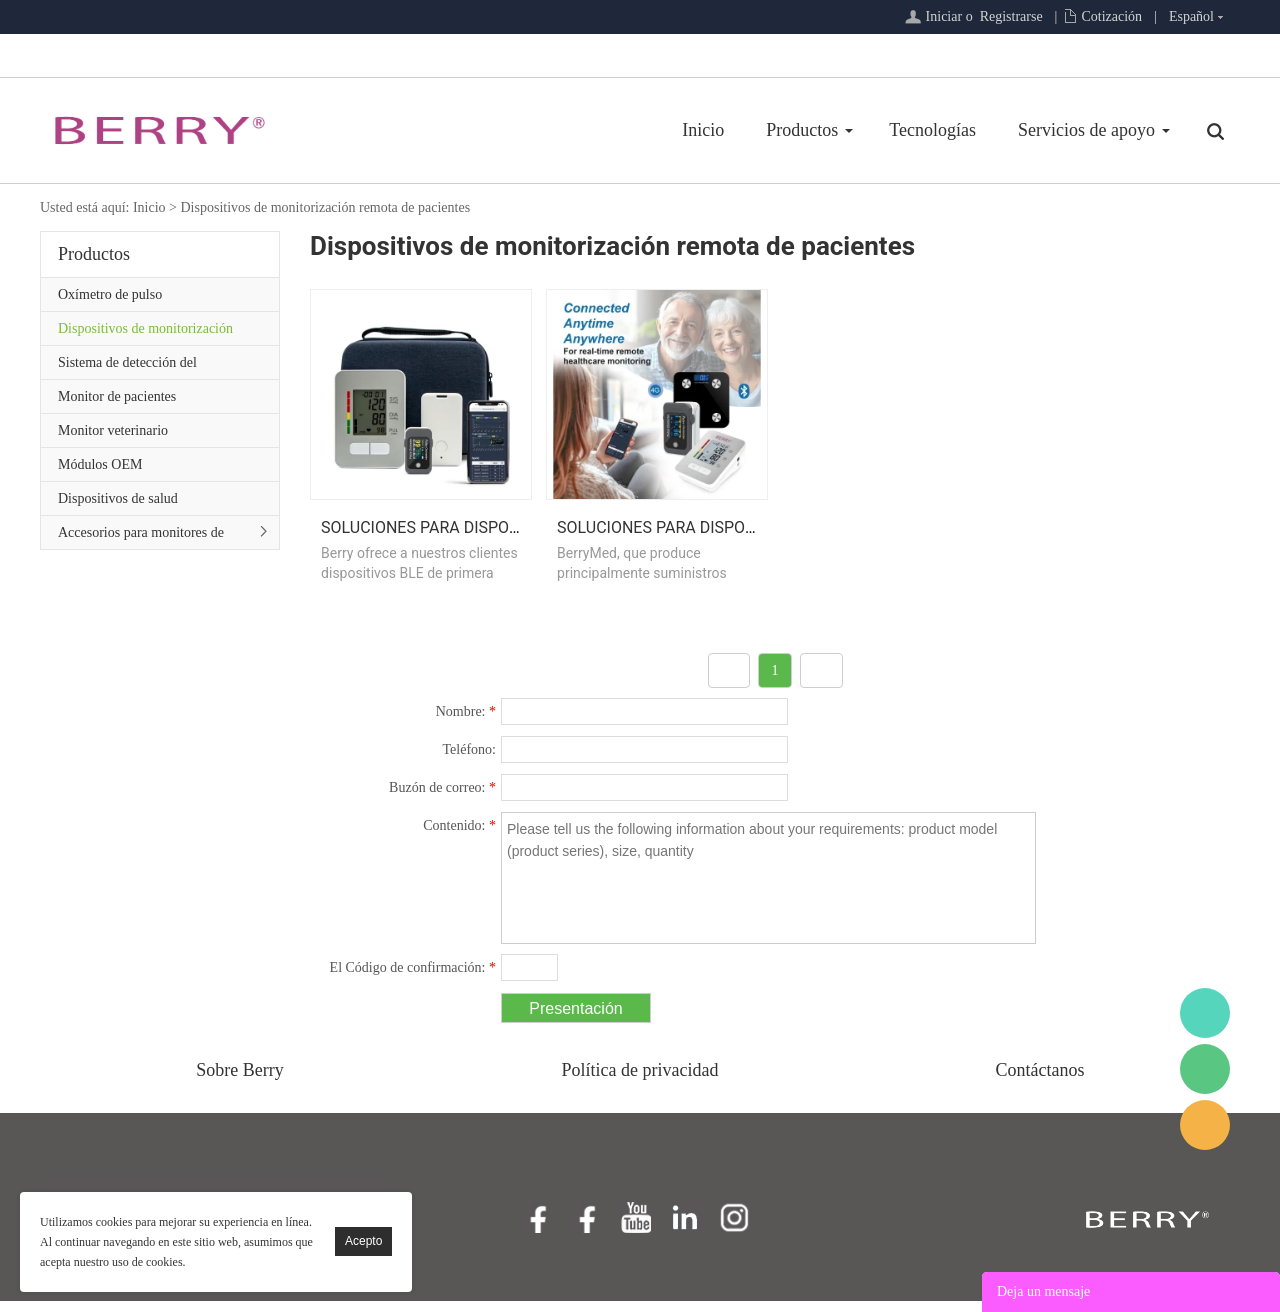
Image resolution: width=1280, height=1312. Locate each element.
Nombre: (466, 722)
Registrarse (1011, 16)
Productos (802, 130)
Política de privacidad (640, 1081)
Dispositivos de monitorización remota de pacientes (325, 207)
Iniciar (944, 16)
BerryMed (1205, 1013)
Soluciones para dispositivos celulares (725, 538)
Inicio (703, 130)
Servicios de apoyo (1086, 130)
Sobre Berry (239, 1081)
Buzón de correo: (442, 798)
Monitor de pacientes (117, 396)
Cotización (1111, 16)
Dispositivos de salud (118, 498)
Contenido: (459, 836)
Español (1191, 16)
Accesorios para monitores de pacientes (141, 537)
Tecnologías (932, 130)
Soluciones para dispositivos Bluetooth (491, 538)
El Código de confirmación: (413, 978)
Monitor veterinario (113, 430)
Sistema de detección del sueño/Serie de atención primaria (150, 367)
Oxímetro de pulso (110, 294)
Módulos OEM (100, 464)
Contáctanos (1040, 1081)
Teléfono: (469, 760)
